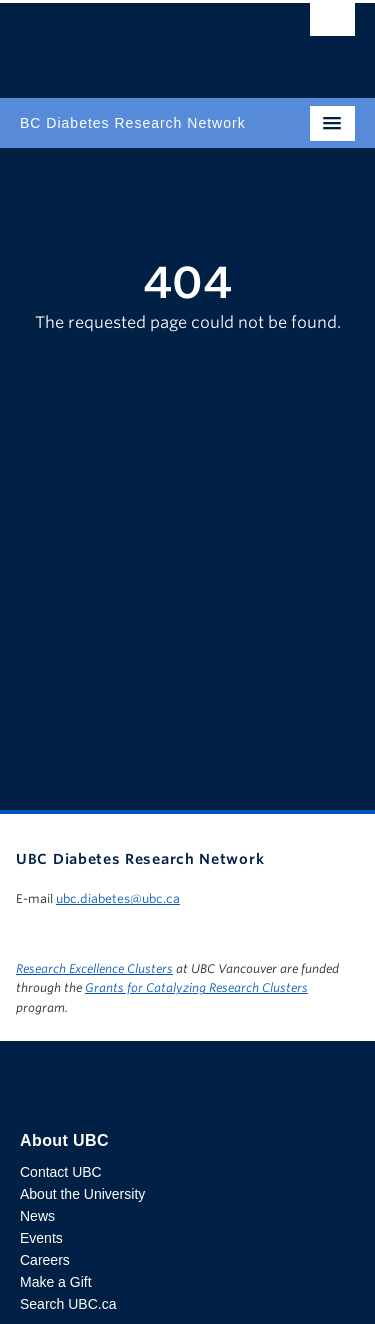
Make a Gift (56, 1282)
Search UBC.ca (68, 1304)
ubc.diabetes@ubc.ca (118, 898)
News (37, 1216)
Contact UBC (61, 1172)
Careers (45, 1260)
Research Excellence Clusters (94, 968)
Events (41, 1238)
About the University (82, 1194)
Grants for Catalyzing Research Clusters (196, 987)
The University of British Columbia (137, 41)
